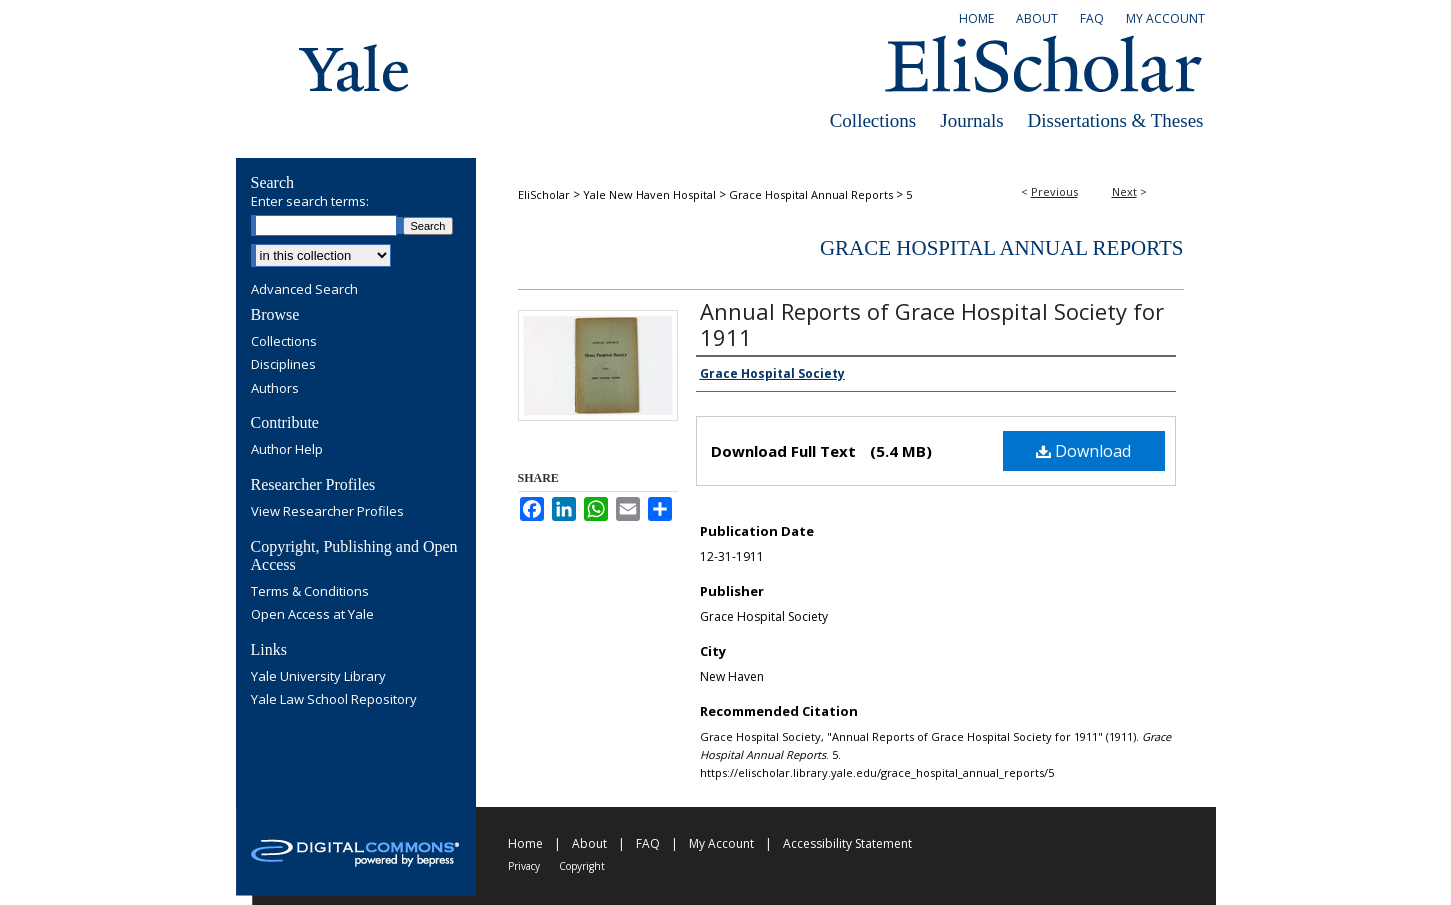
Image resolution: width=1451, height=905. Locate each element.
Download (1083, 451)
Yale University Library (318, 677)
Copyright (582, 866)
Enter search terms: (310, 201)
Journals (971, 120)
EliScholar (544, 194)
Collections (873, 120)
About (589, 843)
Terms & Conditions (310, 592)
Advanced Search (304, 289)
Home (525, 843)
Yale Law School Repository (334, 700)
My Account (721, 843)
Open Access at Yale (312, 615)
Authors (275, 389)
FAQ (648, 843)
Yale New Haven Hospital (649, 194)
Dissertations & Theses (1116, 120)
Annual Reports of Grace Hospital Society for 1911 (932, 324)
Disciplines (283, 365)
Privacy (524, 866)
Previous (1054, 191)
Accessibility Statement (847, 843)
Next (1124, 191)
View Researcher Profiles (327, 512)
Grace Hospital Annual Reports (811, 194)
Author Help (287, 450)
